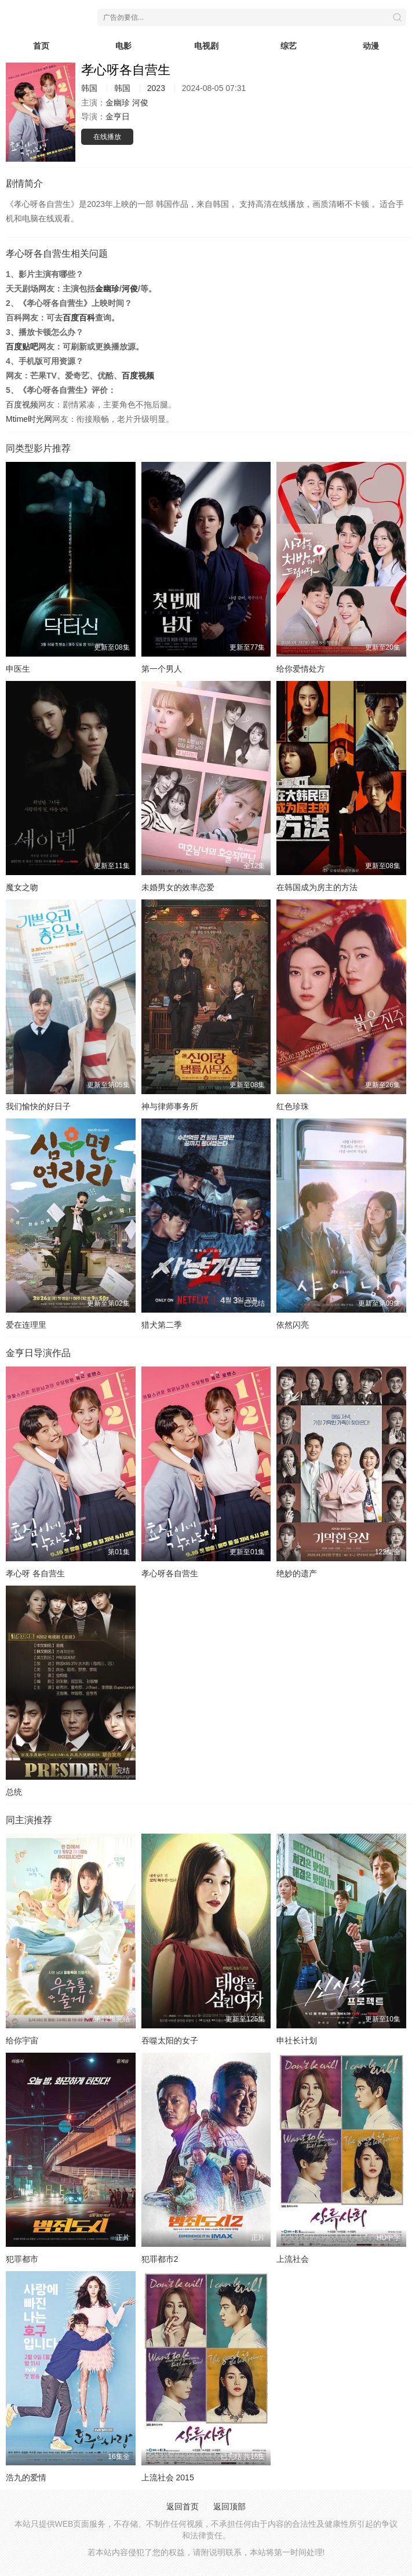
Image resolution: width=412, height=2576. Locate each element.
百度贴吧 (22, 346)
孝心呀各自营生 (169, 1573)
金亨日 (117, 116)
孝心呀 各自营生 (35, 1573)
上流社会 (292, 2259)
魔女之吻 (22, 887)
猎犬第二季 (161, 1324)
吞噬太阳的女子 (169, 2040)
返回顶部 (229, 2506)
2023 (156, 88)
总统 (14, 1792)
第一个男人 (161, 668)
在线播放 (107, 137)
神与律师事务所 (169, 1106)
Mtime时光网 (29, 419)
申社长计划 (296, 2040)
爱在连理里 (26, 1324)
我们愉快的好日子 (38, 1106)
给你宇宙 (22, 2040)
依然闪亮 (292, 1324)
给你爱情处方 (300, 668)
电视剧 (206, 45)
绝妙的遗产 (296, 1573)
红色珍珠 (292, 1106)
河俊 (140, 102)
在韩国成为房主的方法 (317, 887)
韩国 (89, 88)
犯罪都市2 (159, 2259)
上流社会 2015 (167, 2477)
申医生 (18, 668)
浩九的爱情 (26, 2477)
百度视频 (138, 375)
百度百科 (79, 317)
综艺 (288, 45)
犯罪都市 (22, 2259)
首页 (41, 45)
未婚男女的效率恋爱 (177, 887)
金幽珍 (117, 102)
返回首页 (182, 2506)
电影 (123, 45)
